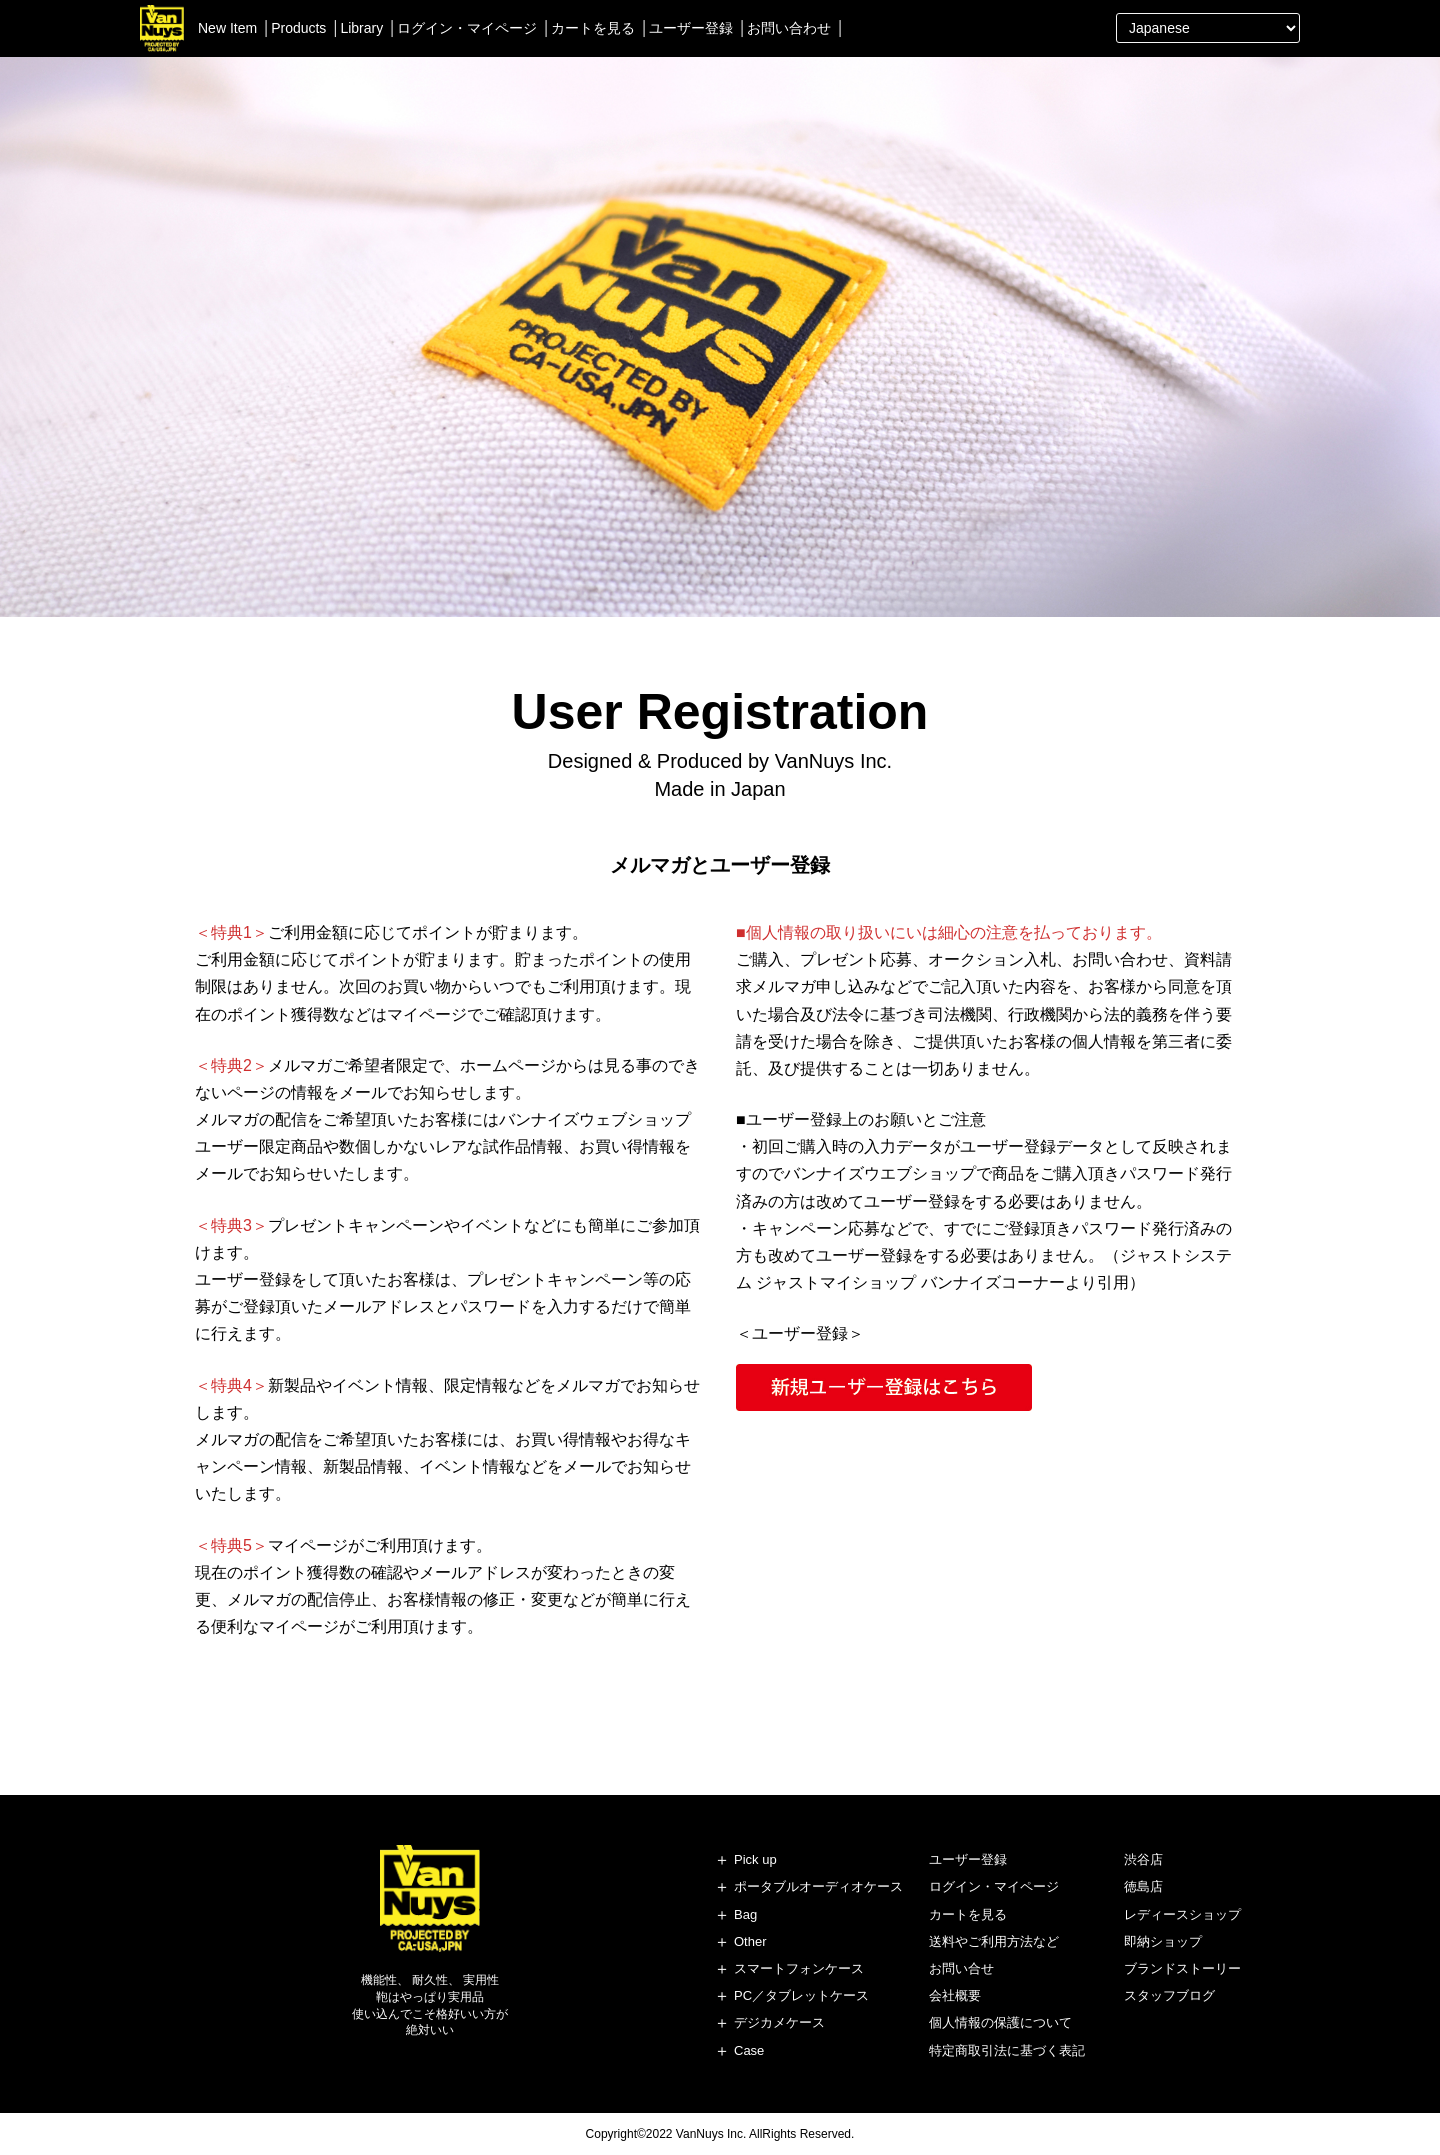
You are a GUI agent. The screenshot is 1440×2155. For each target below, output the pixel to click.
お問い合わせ (789, 28)
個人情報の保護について (1000, 2022)
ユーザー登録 (691, 28)
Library (361, 28)
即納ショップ (1163, 1941)
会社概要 (955, 1995)
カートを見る (593, 28)
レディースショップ (1182, 1914)
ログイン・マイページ (467, 28)
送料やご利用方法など (994, 1941)
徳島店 (1143, 1886)
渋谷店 (1143, 1859)
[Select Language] (1208, 28)
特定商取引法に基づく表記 (1007, 2050)
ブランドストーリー (1182, 1968)
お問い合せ (961, 1968)
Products (298, 28)
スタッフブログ (1169, 1995)
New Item (227, 28)
